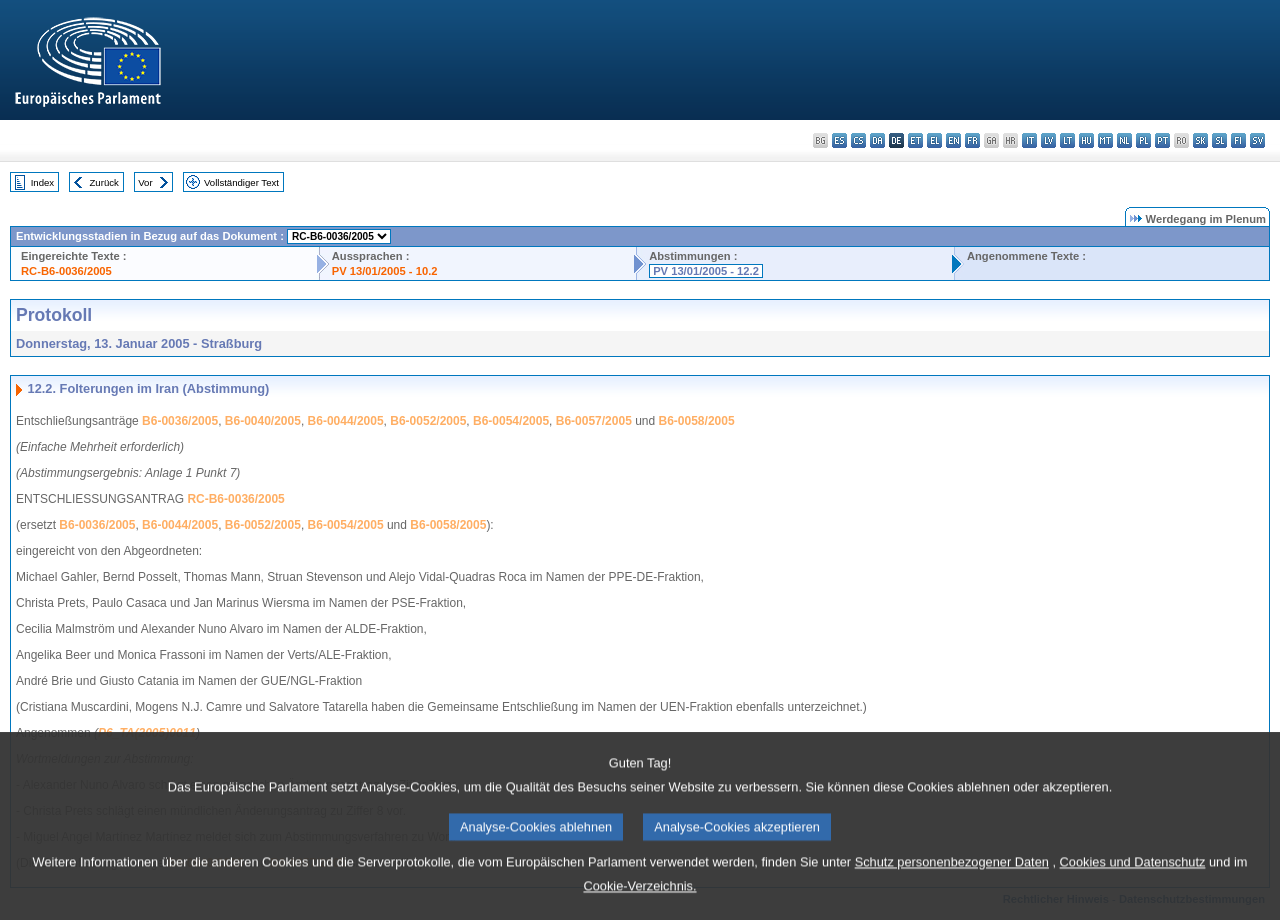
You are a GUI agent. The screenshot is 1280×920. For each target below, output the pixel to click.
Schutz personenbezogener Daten (952, 889)
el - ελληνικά (934, 140)
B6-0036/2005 (180, 421)
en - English (953, 140)
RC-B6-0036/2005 (66, 271)
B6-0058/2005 (697, 421)
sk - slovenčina (1200, 140)
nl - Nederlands (1124, 140)
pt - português (1162, 140)
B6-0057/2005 (594, 421)
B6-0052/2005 (428, 421)
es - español (839, 140)
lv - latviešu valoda (1048, 140)
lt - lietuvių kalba (1067, 140)
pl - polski (1143, 140)
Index (42, 182)
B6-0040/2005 (263, 421)
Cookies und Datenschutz (1133, 889)
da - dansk (877, 140)
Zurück (104, 182)
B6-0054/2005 (511, 421)
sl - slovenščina (1219, 140)
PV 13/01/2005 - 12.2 (706, 271)
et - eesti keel (915, 140)
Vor (145, 182)
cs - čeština (858, 140)
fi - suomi (1238, 140)
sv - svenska (1257, 140)
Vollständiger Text (241, 182)
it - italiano (1029, 140)
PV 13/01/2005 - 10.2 (385, 271)
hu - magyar (1086, 140)
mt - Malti (1105, 140)
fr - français (972, 140)
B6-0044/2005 (346, 421)
